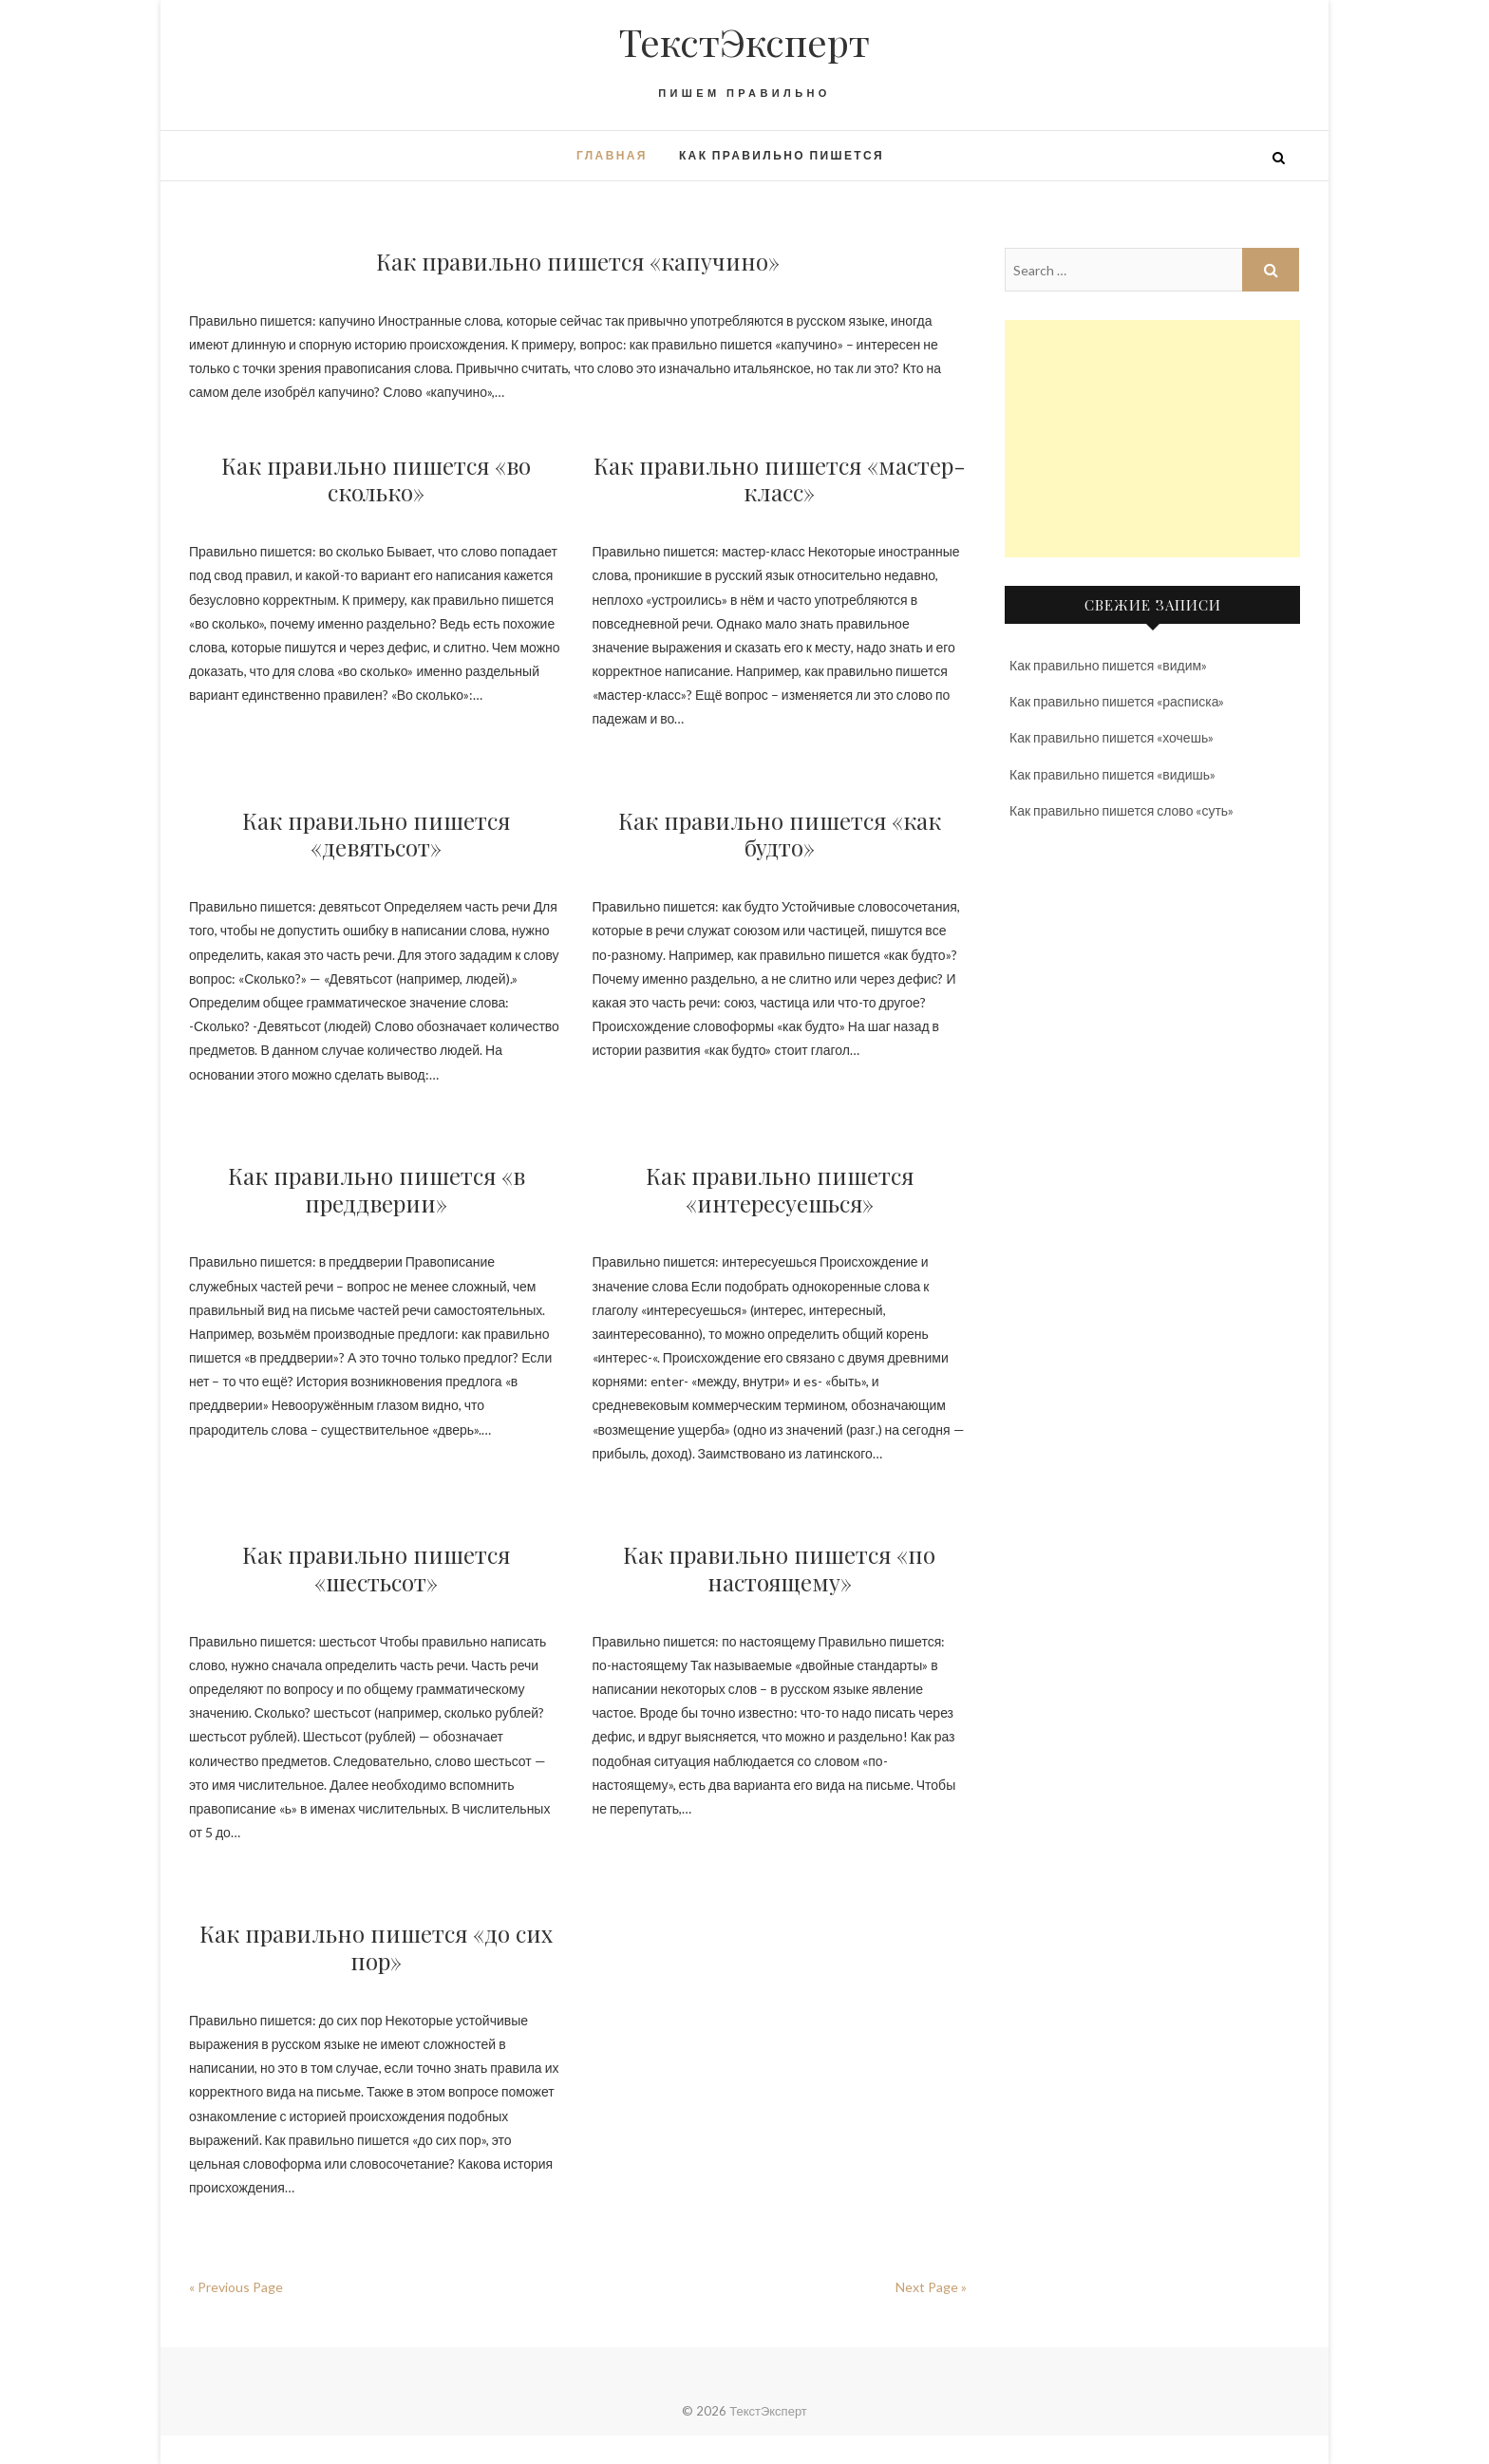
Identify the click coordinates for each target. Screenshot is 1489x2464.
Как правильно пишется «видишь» (1112, 774)
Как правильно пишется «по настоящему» (779, 1568)
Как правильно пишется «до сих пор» (376, 1947)
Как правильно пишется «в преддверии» (376, 1189)
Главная (612, 155)
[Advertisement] (1152, 438)
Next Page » (931, 2287)
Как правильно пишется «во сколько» (376, 479)
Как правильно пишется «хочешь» (1111, 737)
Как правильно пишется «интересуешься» (780, 1189)
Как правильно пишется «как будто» (779, 834)
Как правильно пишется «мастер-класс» (780, 479)
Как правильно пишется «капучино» (578, 261)
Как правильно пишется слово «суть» (1121, 810)
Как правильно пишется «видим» (1108, 665)
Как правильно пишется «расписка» (1116, 701)
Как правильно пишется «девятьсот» (376, 834)
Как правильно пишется (781, 155)
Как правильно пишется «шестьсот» (376, 1568)
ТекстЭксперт (744, 42)
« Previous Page (236, 2287)
